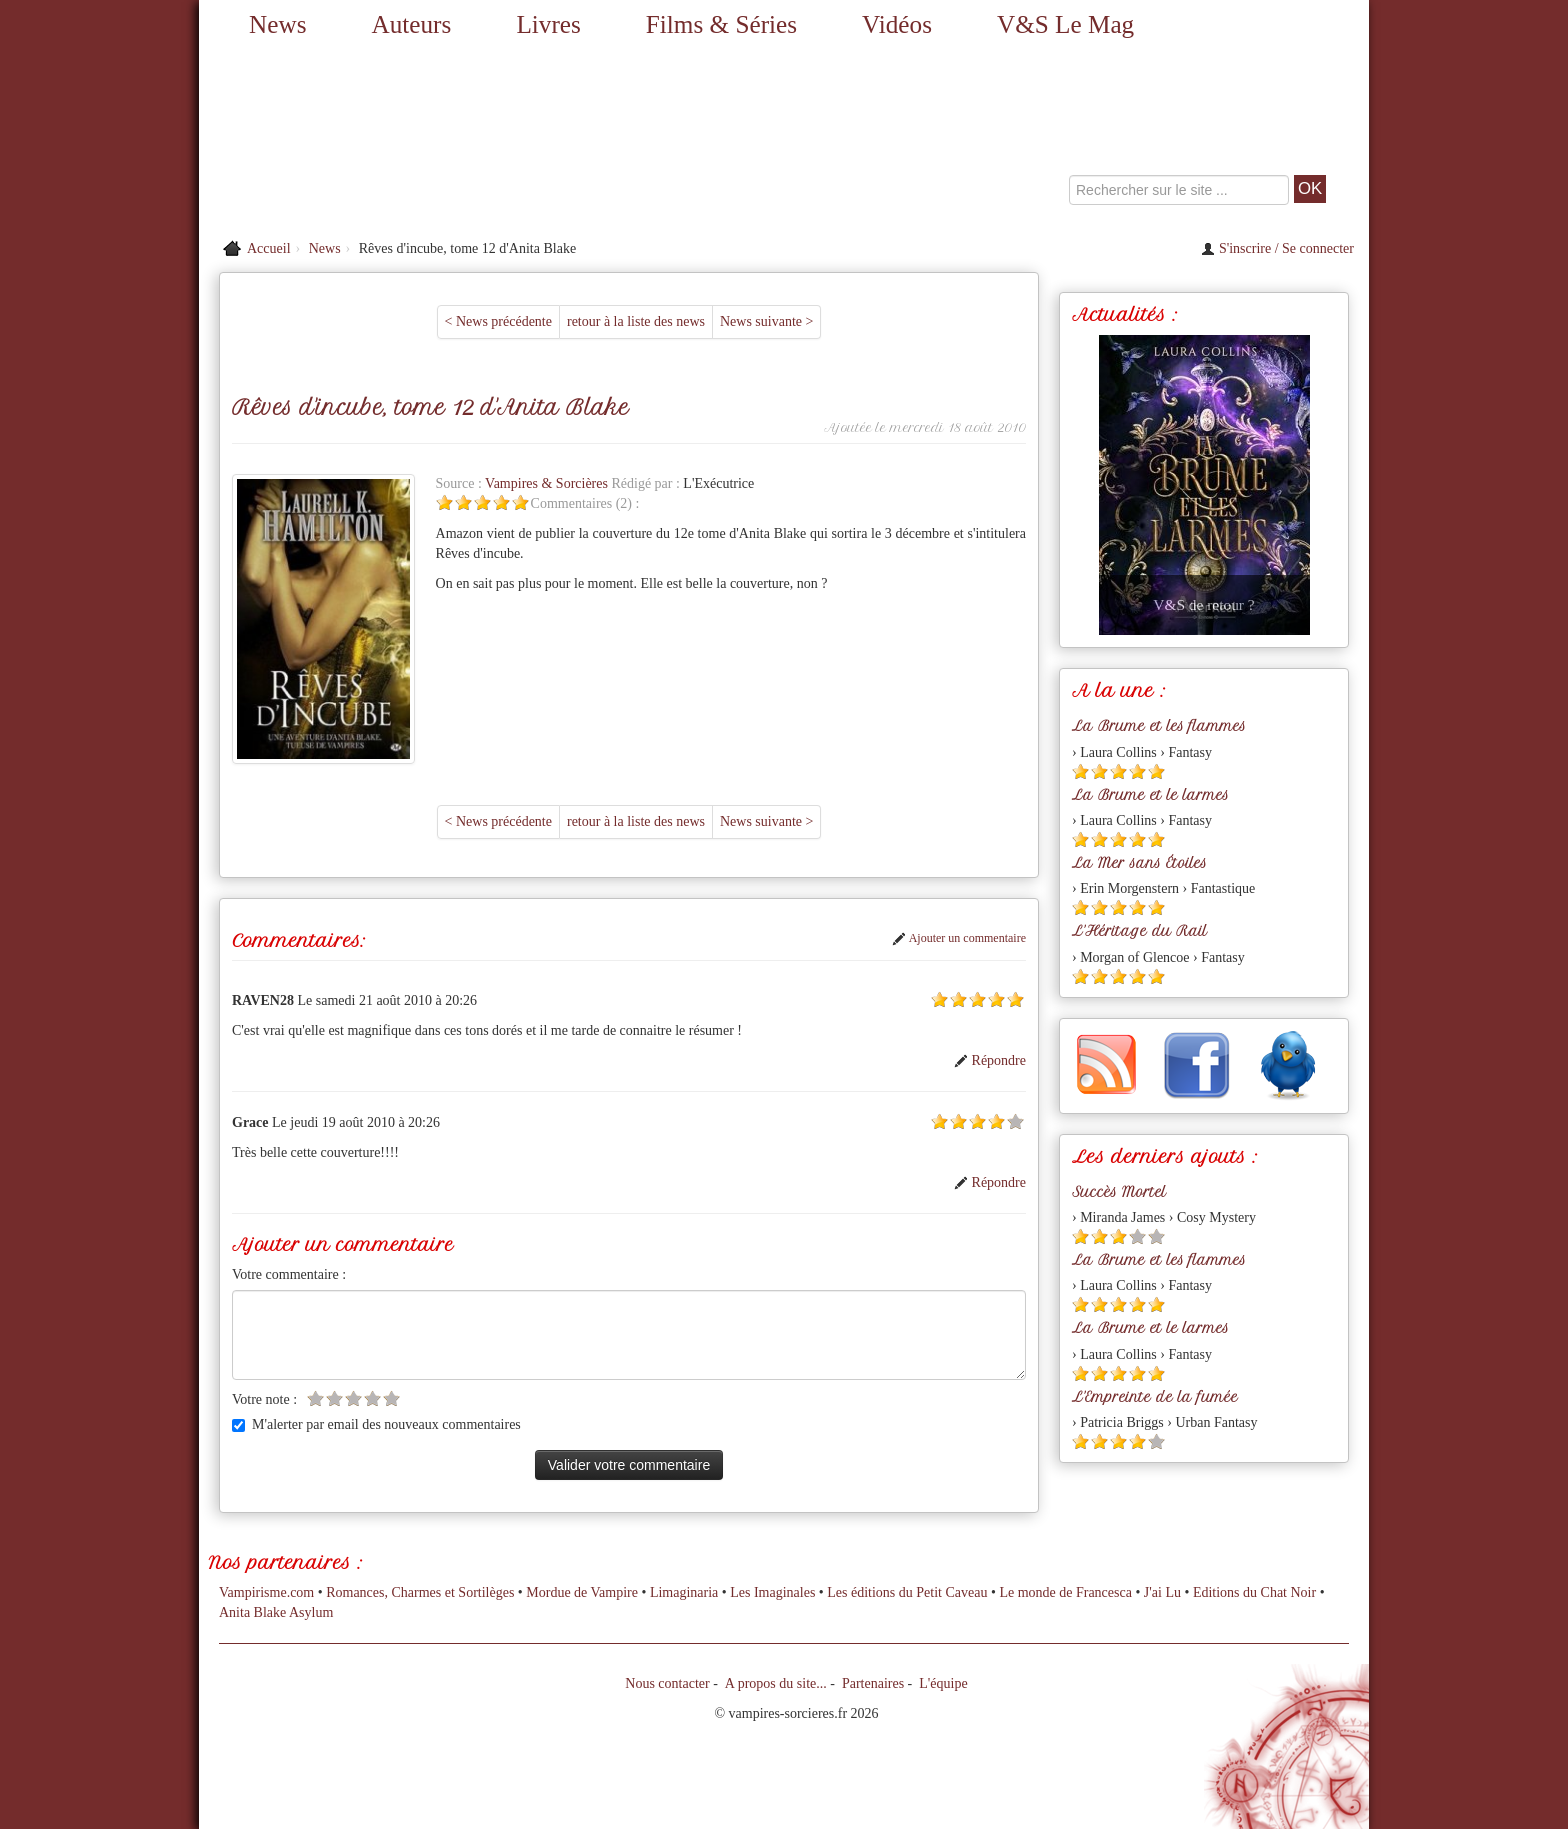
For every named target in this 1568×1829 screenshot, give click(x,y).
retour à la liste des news (636, 321)
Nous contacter (667, 1683)
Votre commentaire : (289, 1274)
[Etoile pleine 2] (463, 502)
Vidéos (897, 24)
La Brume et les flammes (1159, 726)
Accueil (269, 248)
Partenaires (873, 1683)
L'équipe (943, 1683)
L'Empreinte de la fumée (1155, 1397)
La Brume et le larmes (1150, 795)
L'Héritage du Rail (1139, 931)
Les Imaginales (772, 1592)
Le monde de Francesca (1065, 1592)
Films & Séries (721, 24)
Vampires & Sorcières (548, 483)
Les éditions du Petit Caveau (907, 1592)
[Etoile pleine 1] (444, 502)
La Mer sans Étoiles (1139, 863)
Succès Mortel (1119, 1192)
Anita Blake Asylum (276, 1612)
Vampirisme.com (266, 1592)
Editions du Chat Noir (1254, 1592)
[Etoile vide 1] (315, 1398)
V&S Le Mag (1065, 24)
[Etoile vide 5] (1015, 1121)
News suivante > (766, 321)
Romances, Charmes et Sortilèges (420, 1592)
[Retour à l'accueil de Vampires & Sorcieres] (384, 140)
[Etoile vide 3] (353, 1398)
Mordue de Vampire (582, 1592)
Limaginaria (684, 1592)
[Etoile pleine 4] (501, 502)
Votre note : (264, 1399)
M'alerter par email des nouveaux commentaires (376, 1424)
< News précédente (498, 321)
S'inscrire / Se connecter (1277, 248)
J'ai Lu (1162, 1592)
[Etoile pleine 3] (482, 502)
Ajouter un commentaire (959, 938)
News (277, 24)
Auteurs (412, 24)
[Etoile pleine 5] (520, 502)
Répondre (990, 1060)
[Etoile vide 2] (334, 1398)
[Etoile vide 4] (372, 1398)
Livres (548, 24)
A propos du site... (776, 1683)
